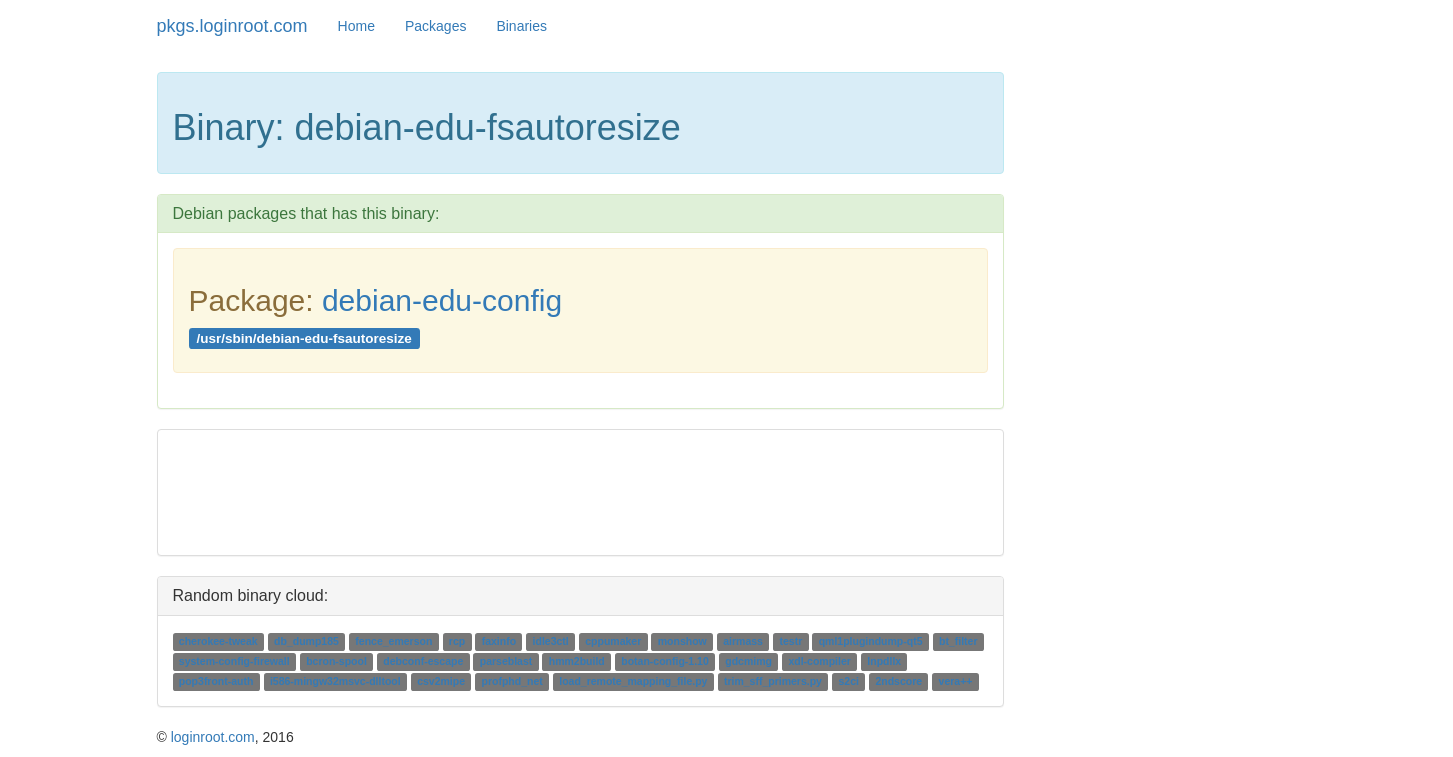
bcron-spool (336, 662)
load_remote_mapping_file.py (633, 682)
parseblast (506, 662)
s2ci (848, 682)
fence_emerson (393, 642)
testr (790, 642)
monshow (682, 642)
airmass (743, 642)
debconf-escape (423, 662)
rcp (457, 642)
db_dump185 (306, 642)
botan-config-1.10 (665, 662)
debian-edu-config (442, 300)
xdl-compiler (819, 662)
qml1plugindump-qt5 (871, 642)
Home (356, 26)
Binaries (521, 26)
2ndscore (898, 682)
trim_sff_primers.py (773, 682)
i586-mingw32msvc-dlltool (335, 682)
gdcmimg (748, 662)
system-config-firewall (234, 662)
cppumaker (613, 642)
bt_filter (958, 642)
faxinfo (499, 642)
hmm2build (577, 662)
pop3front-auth (216, 682)
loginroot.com (213, 737)
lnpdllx (884, 662)
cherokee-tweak (218, 642)
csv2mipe (441, 682)
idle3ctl (551, 642)
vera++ (956, 682)
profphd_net (511, 682)
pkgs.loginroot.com (232, 26)
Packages (435, 26)
